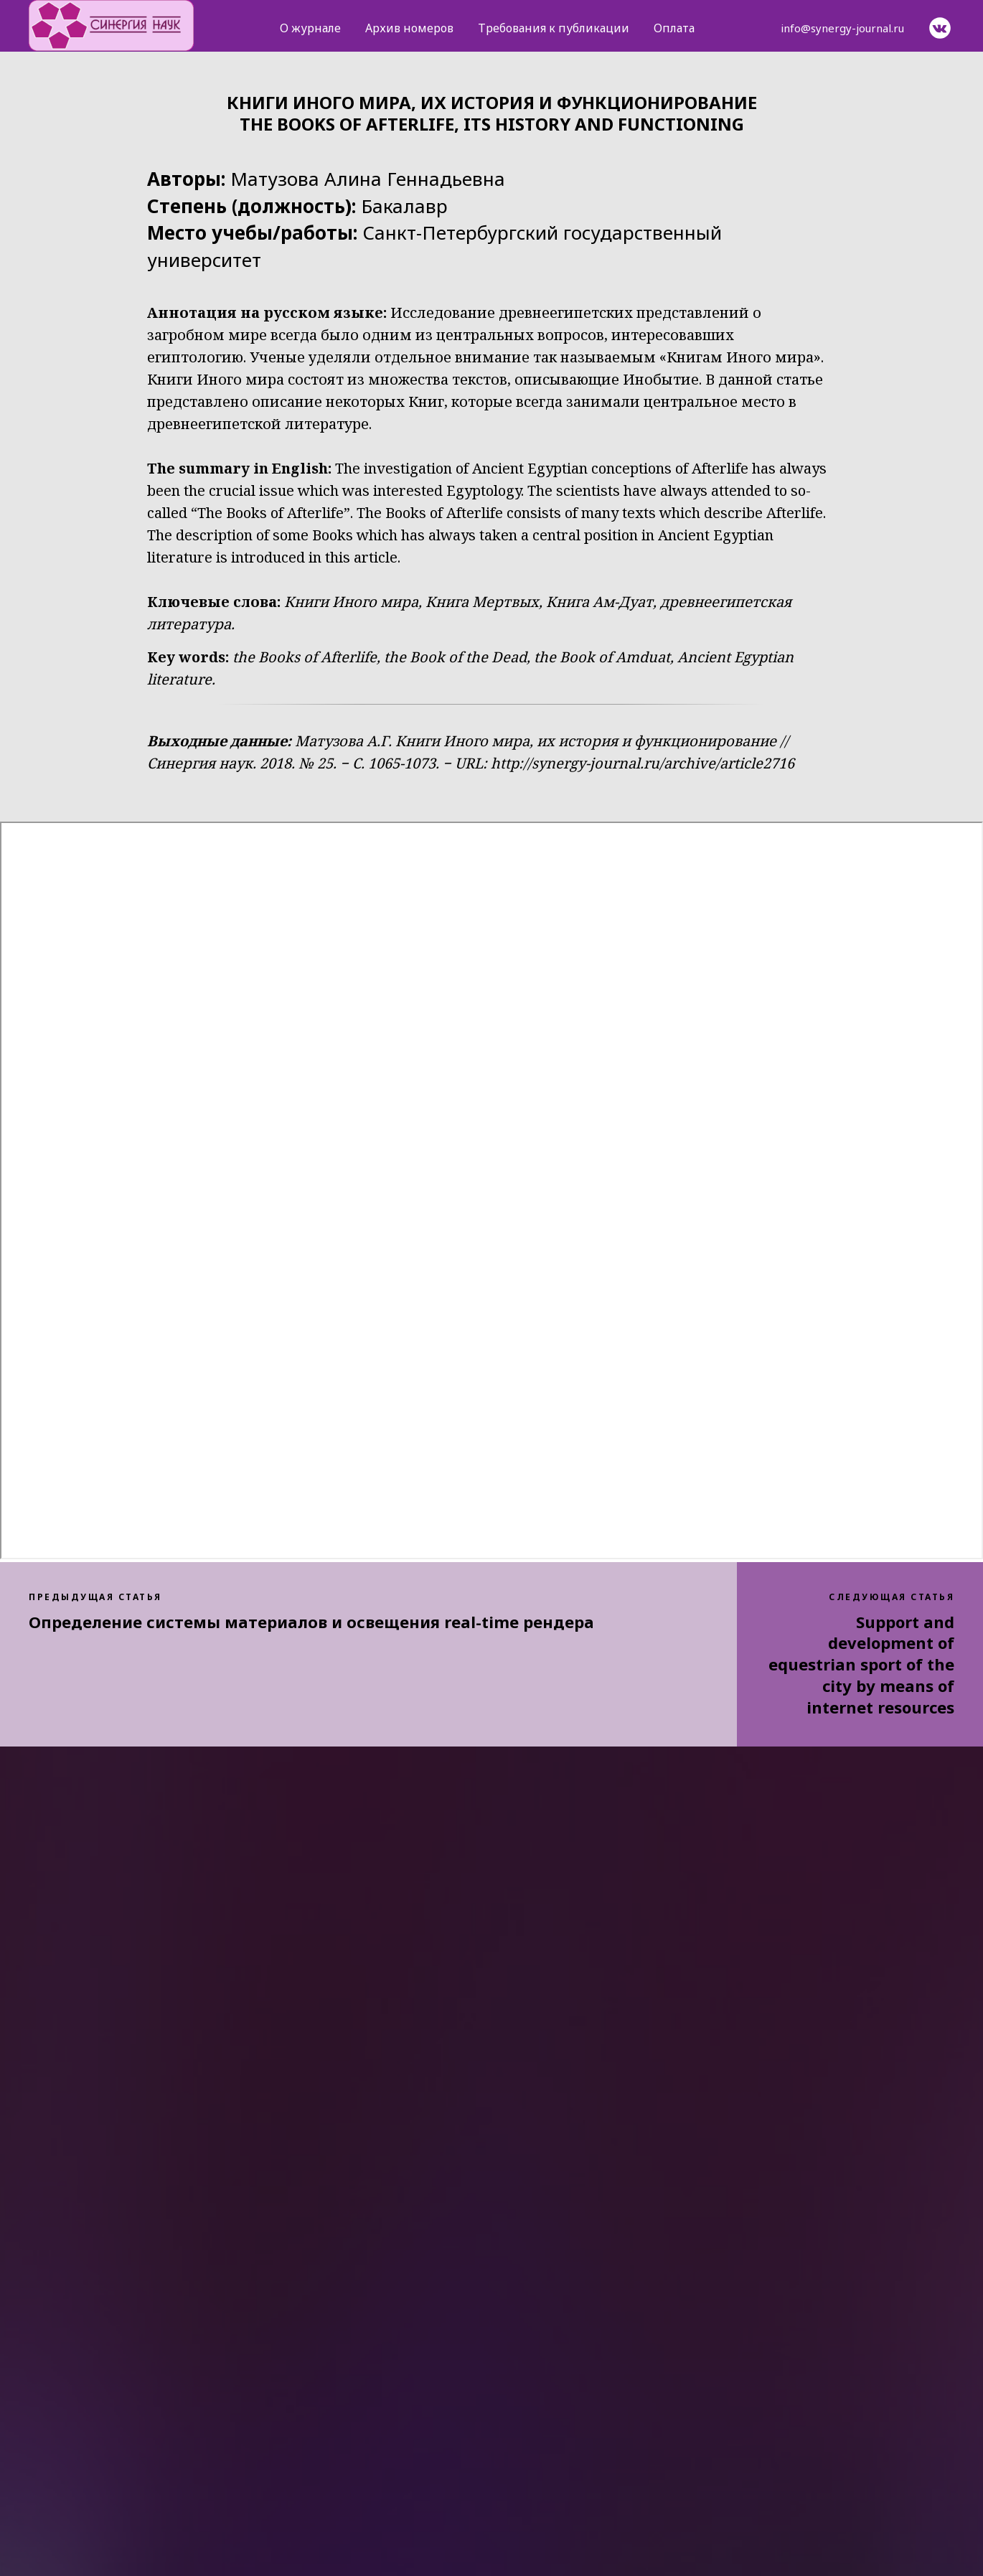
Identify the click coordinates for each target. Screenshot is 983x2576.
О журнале (310, 28)
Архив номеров (409, 28)
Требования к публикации (553, 28)
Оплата (674, 28)
